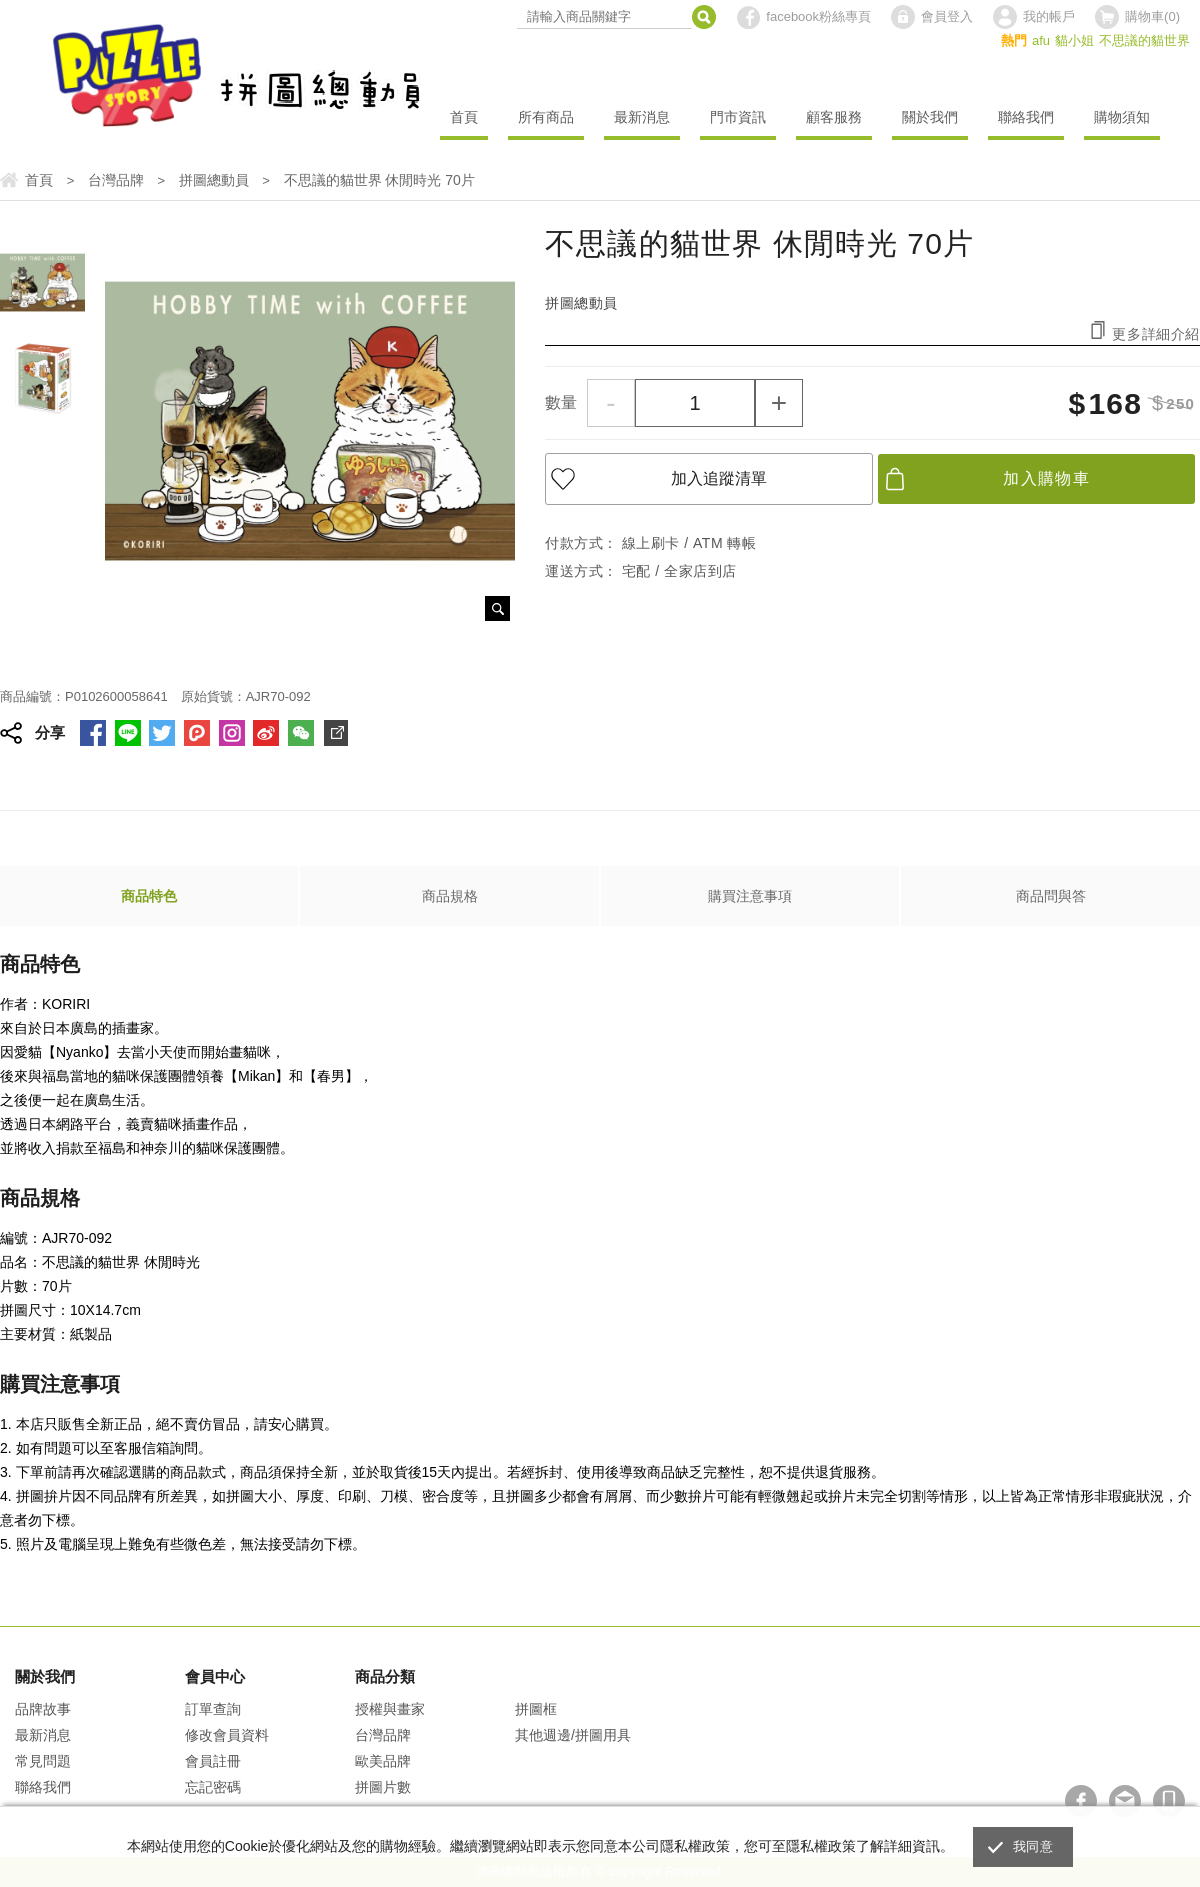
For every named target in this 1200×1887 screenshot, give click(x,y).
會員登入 (947, 16)
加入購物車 (1046, 478)
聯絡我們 (1026, 117)
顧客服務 (834, 117)
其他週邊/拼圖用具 (573, 1735)
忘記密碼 (213, 1787)
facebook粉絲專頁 (818, 16)
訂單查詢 (213, 1709)
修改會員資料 (227, 1735)
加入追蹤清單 (719, 478)
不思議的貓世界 (1144, 40)
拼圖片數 (383, 1787)
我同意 (1033, 1846)
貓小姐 (1074, 40)
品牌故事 (43, 1709)
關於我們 (930, 117)
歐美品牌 (383, 1761)
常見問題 (43, 1761)
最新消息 (642, 117)
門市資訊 (738, 117)
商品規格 (450, 896)
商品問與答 (1051, 896)
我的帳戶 (1049, 16)
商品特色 (149, 896)
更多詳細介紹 (1156, 333)
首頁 (464, 117)
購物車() (1152, 16)
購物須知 (1122, 117)
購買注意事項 (750, 896)
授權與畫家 (390, 1709)
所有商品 (546, 117)
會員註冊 (213, 1761)
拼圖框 (536, 1709)
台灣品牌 (383, 1735)
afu (1041, 40)
